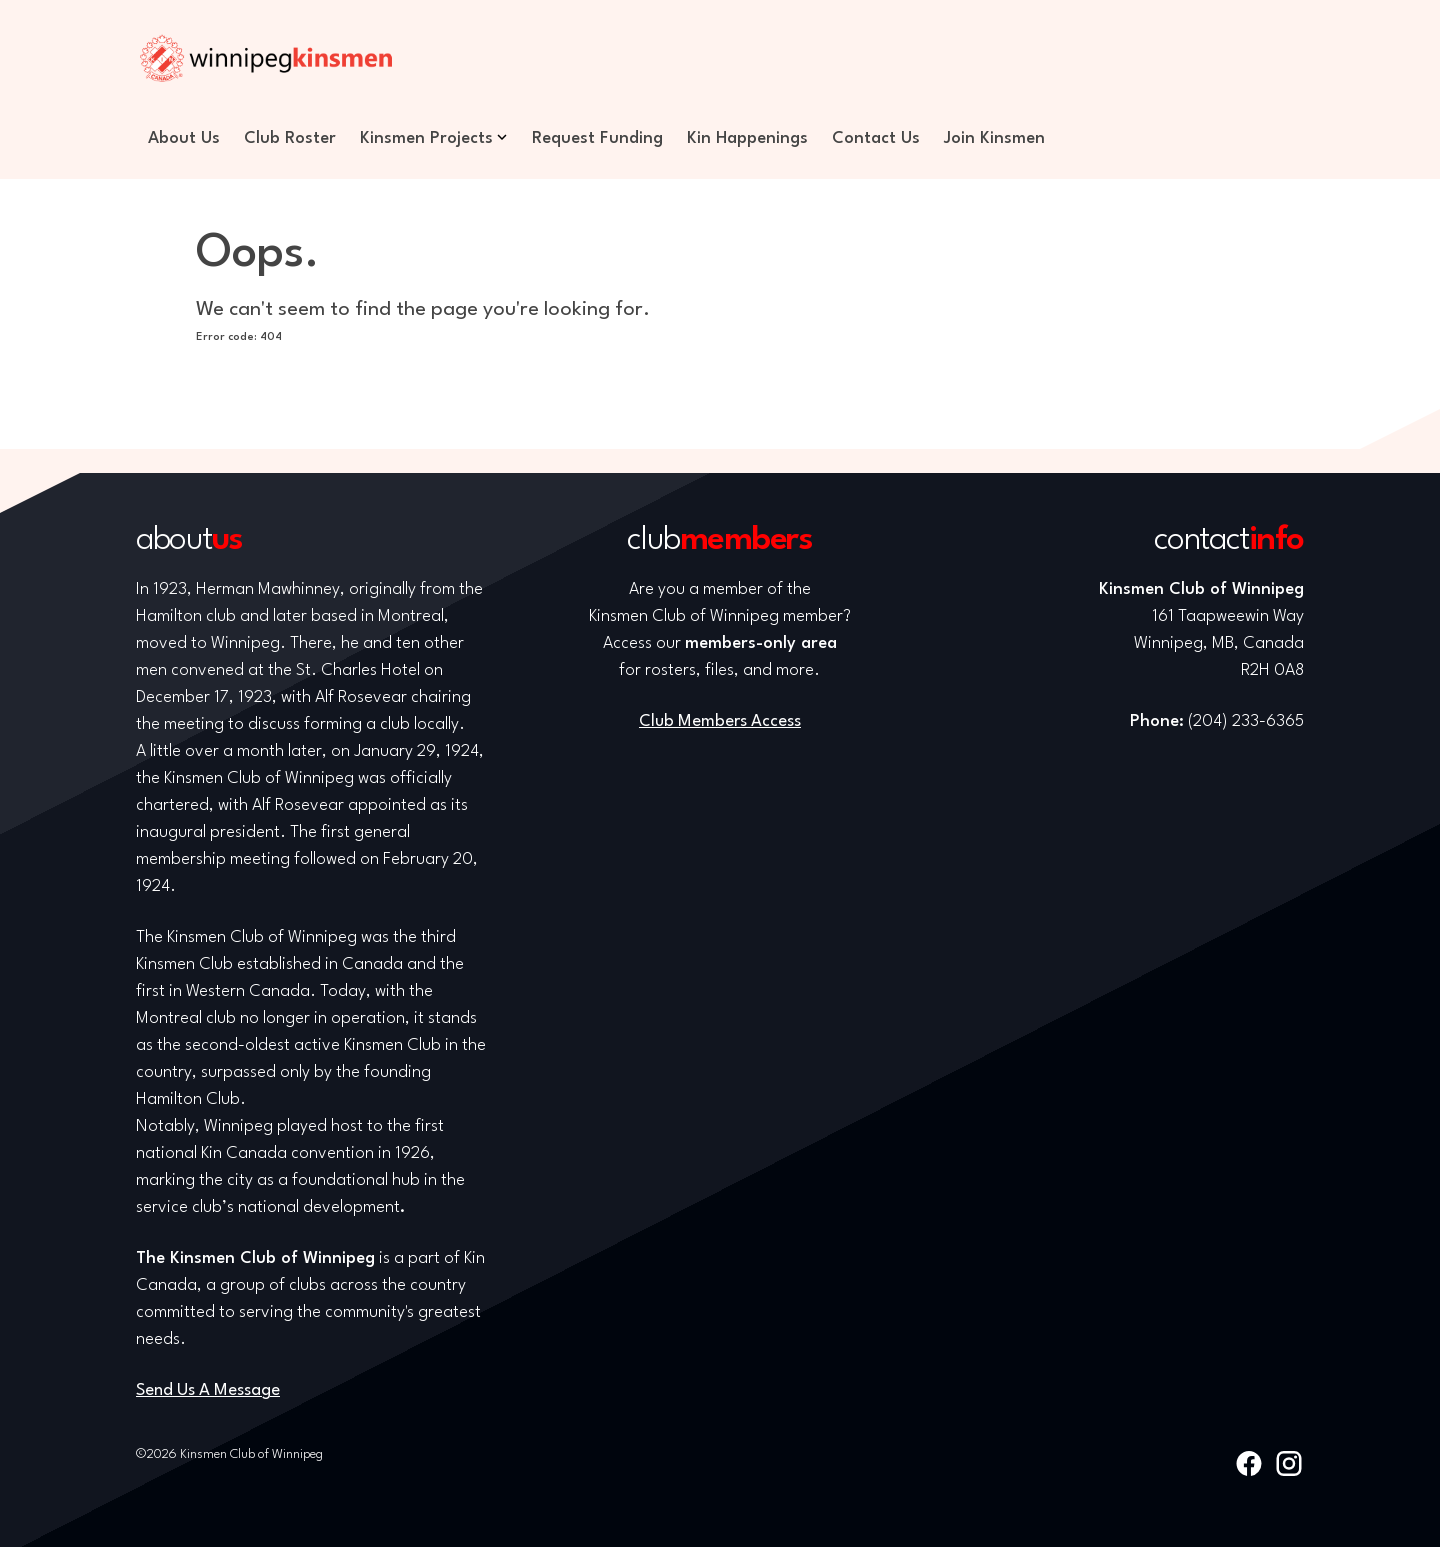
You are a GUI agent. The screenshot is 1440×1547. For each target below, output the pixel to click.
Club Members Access (720, 721)
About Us (184, 138)
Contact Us (876, 138)
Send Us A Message (208, 1390)
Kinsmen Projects (426, 138)
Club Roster (290, 138)
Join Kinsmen (994, 138)
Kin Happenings (747, 138)
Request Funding (597, 138)
